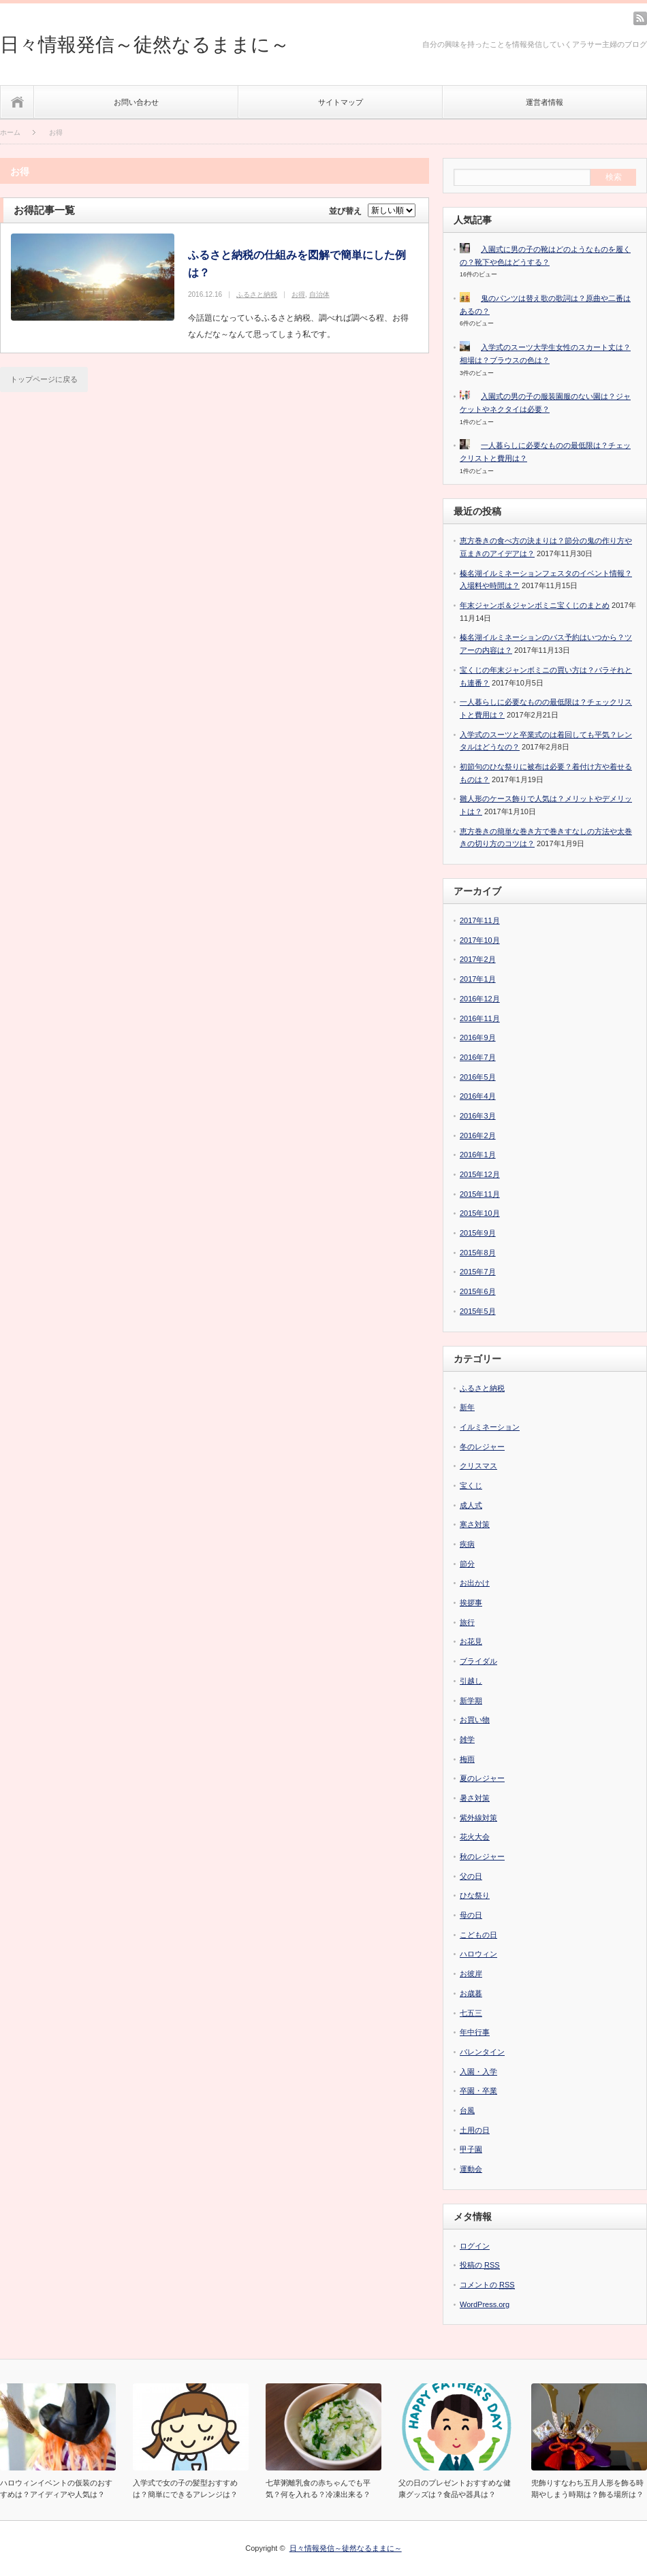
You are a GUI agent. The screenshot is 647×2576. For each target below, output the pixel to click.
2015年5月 (478, 1311)
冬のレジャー (482, 1447)
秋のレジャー (482, 1856)
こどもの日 (478, 1935)
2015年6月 (478, 1291)
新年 (467, 1407)
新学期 (471, 1700)
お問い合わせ (136, 102)
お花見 (471, 1641)
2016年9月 (478, 1037)
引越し (471, 1681)
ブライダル (478, 1661)
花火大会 (475, 1837)
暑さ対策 (475, 1798)
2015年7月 (478, 1272)
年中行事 (475, 2032)
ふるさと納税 (256, 294)
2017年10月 (480, 940)
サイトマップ (340, 102)
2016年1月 (478, 1154)
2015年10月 (480, 1213)
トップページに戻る (44, 379)
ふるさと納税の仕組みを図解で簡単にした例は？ (297, 263)
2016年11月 (480, 1018)
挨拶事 (471, 1602)
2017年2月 (478, 959)
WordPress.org (484, 2304)
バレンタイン (482, 2052)
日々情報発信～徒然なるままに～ (144, 44)
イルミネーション (490, 1427)
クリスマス (478, 1466)
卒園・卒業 (478, 2091)
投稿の (480, 2265)
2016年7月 (478, 1057)
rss (640, 18)
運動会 (471, 2169)
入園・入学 (478, 2071)
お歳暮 (471, 1993)
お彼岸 (471, 1973)
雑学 (467, 1739)
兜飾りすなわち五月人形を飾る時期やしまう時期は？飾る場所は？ (587, 2488)
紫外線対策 (478, 1818)
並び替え (345, 211)
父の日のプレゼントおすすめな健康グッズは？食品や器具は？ (454, 2488)
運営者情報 (544, 102)
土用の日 (475, 2130)
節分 (467, 1564)
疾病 (467, 1544)
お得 (298, 294)
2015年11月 (480, 1194)
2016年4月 (478, 1096)
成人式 (471, 1505)
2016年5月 (478, 1077)
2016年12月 (480, 999)
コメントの (487, 2285)
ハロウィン (478, 1954)
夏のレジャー (482, 1778)
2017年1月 (478, 979)
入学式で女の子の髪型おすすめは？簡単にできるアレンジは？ (185, 2488)
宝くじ (471, 1485)
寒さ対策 (475, 1524)
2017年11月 (480, 920)
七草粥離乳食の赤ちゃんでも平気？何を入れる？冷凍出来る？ (318, 2488)
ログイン (475, 2246)
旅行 (467, 1622)
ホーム (17, 102)
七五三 (471, 2013)
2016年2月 (478, 1135)
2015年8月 (478, 1253)
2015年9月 (478, 1233)
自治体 (319, 294)
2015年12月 (480, 1174)
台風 (467, 2110)
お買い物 (475, 1720)
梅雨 (467, 1759)
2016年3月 (478, 1116)
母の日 (471, 1915)
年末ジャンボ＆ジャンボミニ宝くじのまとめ (535, 605)
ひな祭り (475, 1895)
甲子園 (471, 2149)
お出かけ (475, 1583)
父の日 (471, 1876)
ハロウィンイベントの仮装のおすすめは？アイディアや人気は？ (56, 2488)
